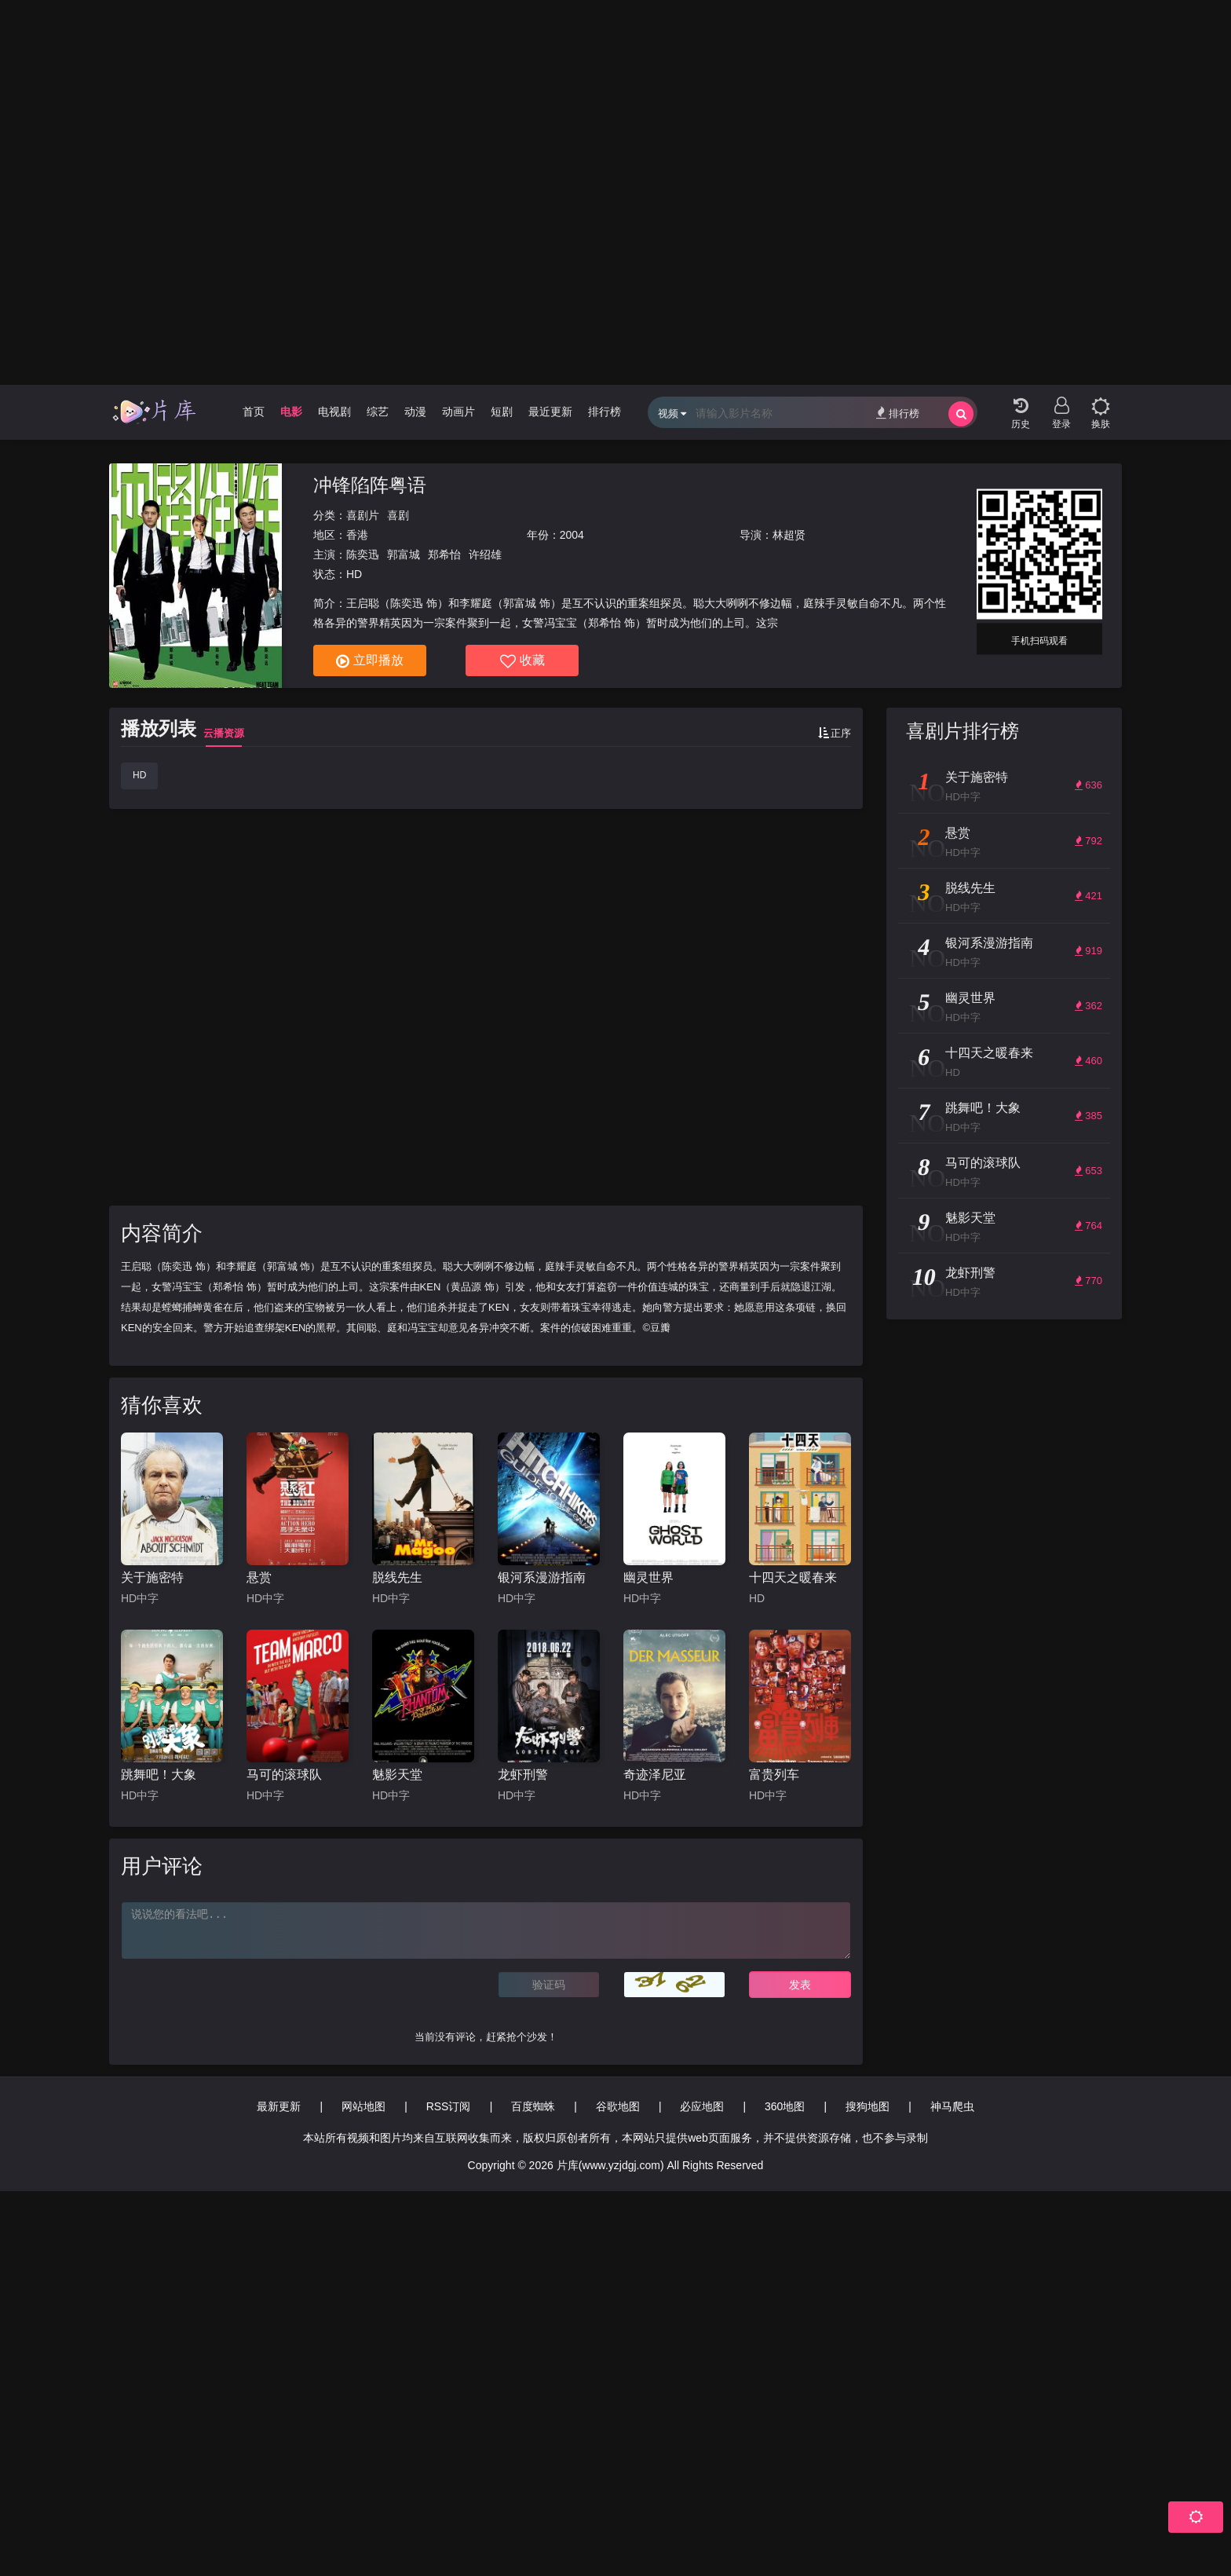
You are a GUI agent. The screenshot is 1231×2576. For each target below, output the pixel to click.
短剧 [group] (502, 411)
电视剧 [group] (334, 411)
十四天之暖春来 (793, 1577)
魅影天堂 (397, 1774)
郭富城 (403, 554)
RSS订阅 (448, 2106)
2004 (572, 535)
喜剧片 (362, 515)
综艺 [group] (378, 411)
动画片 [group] (458, 411)
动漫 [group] (415, 411)
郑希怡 (444, 554)
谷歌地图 (618, 2106)
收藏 (522, 661)
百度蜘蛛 (533, 2106)
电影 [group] (291, 411)
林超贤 (789, 535)
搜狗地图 (867, 2106)
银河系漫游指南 (542, 1577)
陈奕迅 (362, 554)
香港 (357, 535)
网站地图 (363, 2106)
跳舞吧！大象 (158, 1774)
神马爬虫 (952, 2106)
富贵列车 (774, 1774)
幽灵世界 (648, 1577)
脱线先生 (397, 1577)
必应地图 (702, 2106)
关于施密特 (152, 1577)
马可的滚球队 (284, 1774)
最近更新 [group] (550, 411)
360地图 (785, 2106)
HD (139, 775)
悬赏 (259, 1577)
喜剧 (398, 515)
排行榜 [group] (604, 411)
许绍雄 (485, 554)
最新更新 (279, 2106)
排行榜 (897, 412)
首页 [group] (254, 411)
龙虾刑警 (523, 1774)
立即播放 (370, 661)
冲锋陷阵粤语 (369, 485)
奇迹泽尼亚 (654, 1774)
